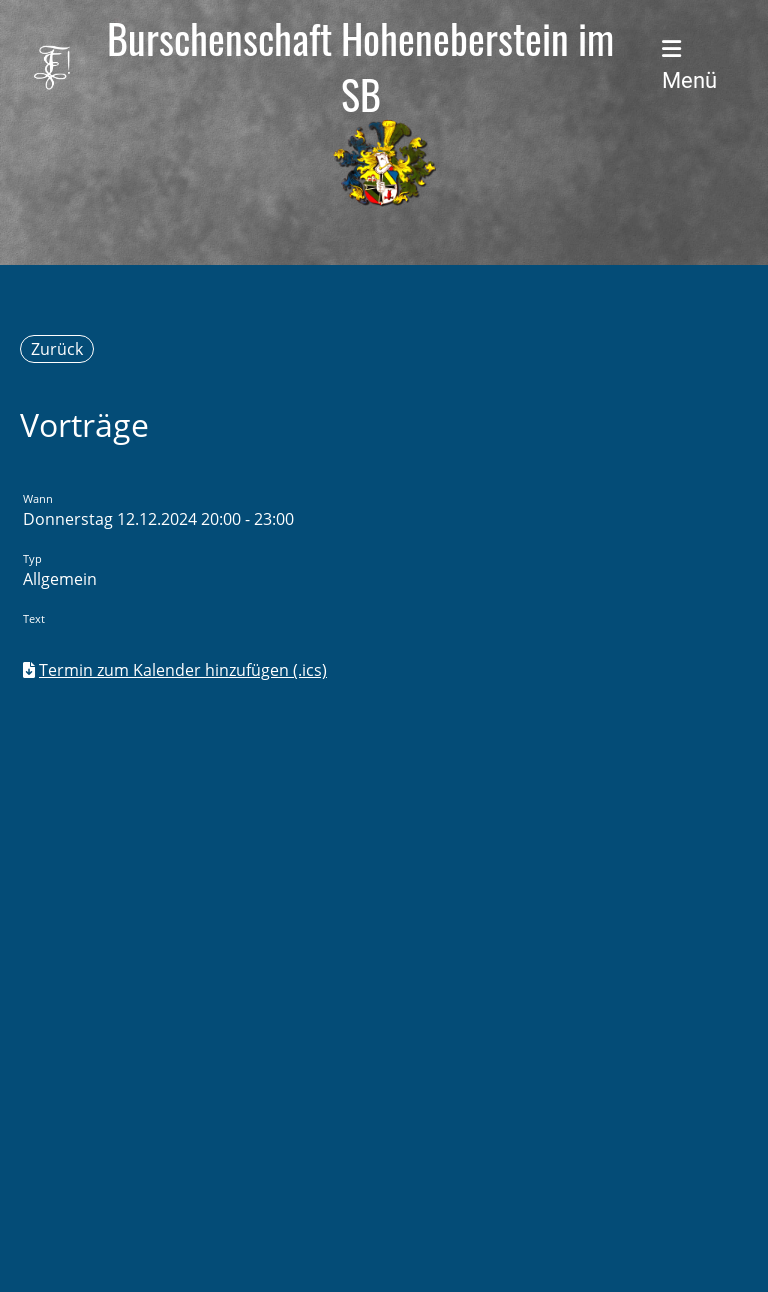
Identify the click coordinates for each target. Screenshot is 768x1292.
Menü (689, 65)
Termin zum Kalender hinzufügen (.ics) (183, 670)
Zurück (57, 349)
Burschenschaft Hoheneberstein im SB (360, 66)
